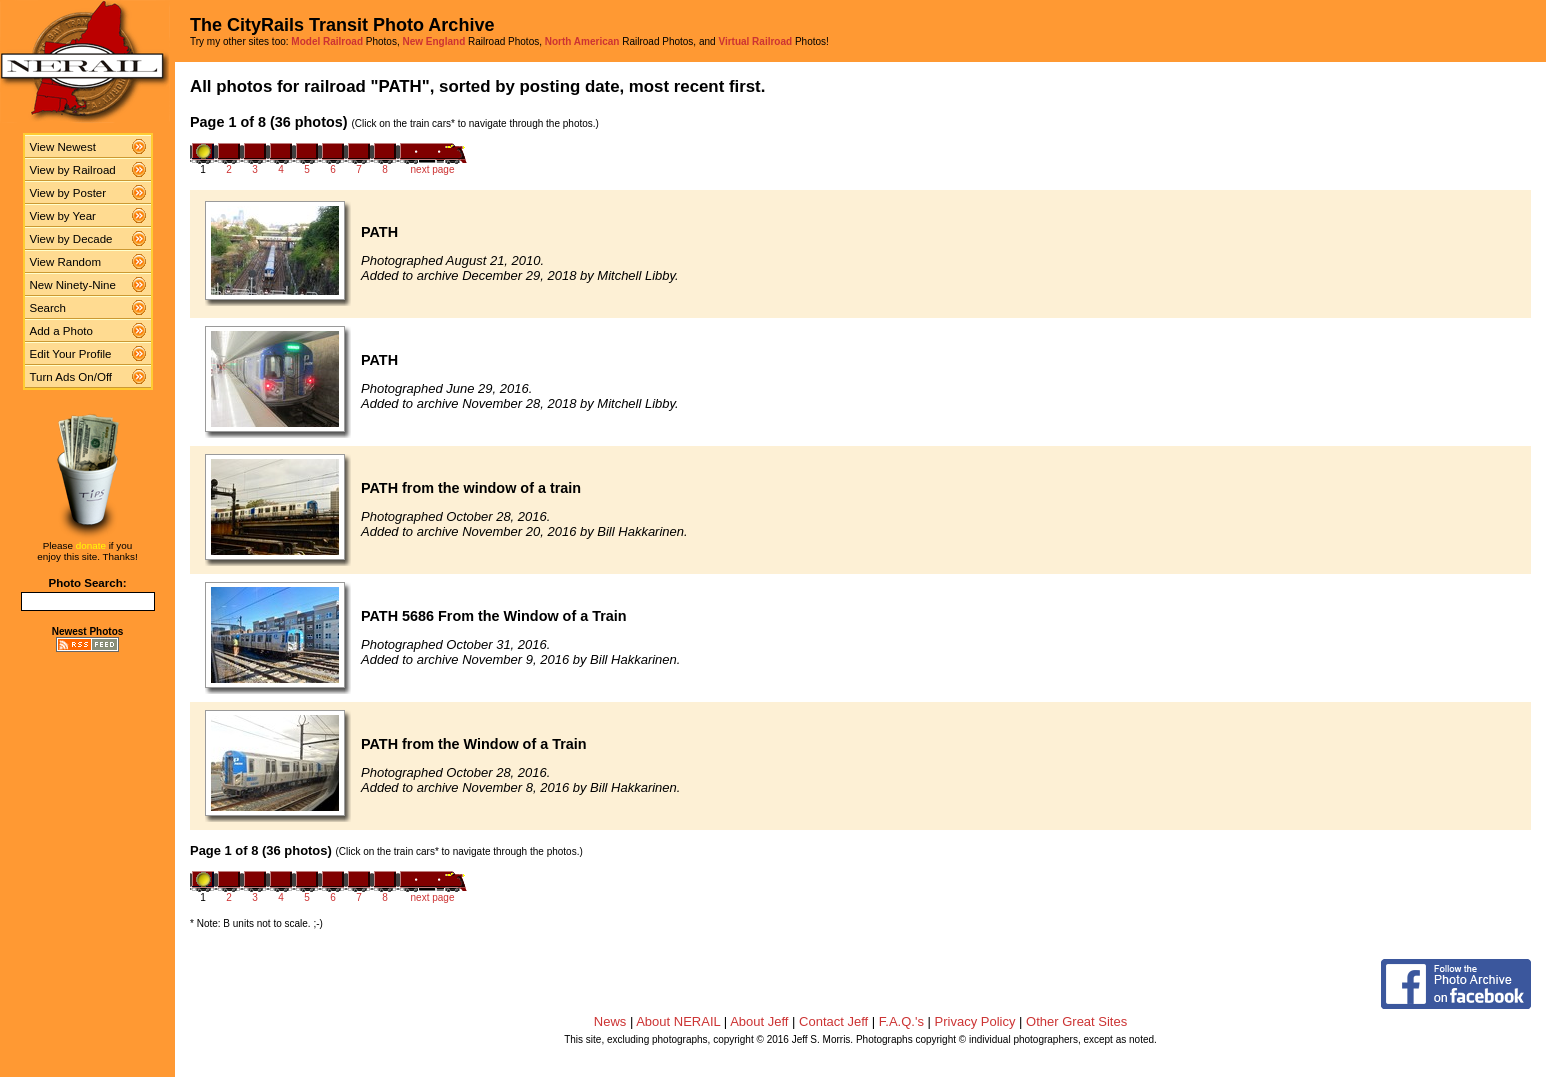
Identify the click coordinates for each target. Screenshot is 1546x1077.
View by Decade (71, 239)
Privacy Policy (975, 1021)
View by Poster (68, 193)
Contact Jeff (833, 1021)
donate (91, 545)
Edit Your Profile (71, 354)
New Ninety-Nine (73, 285)
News (610, 1021)
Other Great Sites (1076, 1021)
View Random (65, 262)
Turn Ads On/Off (71, 377)
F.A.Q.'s (901, 1021)
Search (48, 308)
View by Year (63, 216)
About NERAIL (678, 1021)
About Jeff (759, 1021)
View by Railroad (73, 170)
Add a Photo (61, 331)
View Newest (63, 147)
